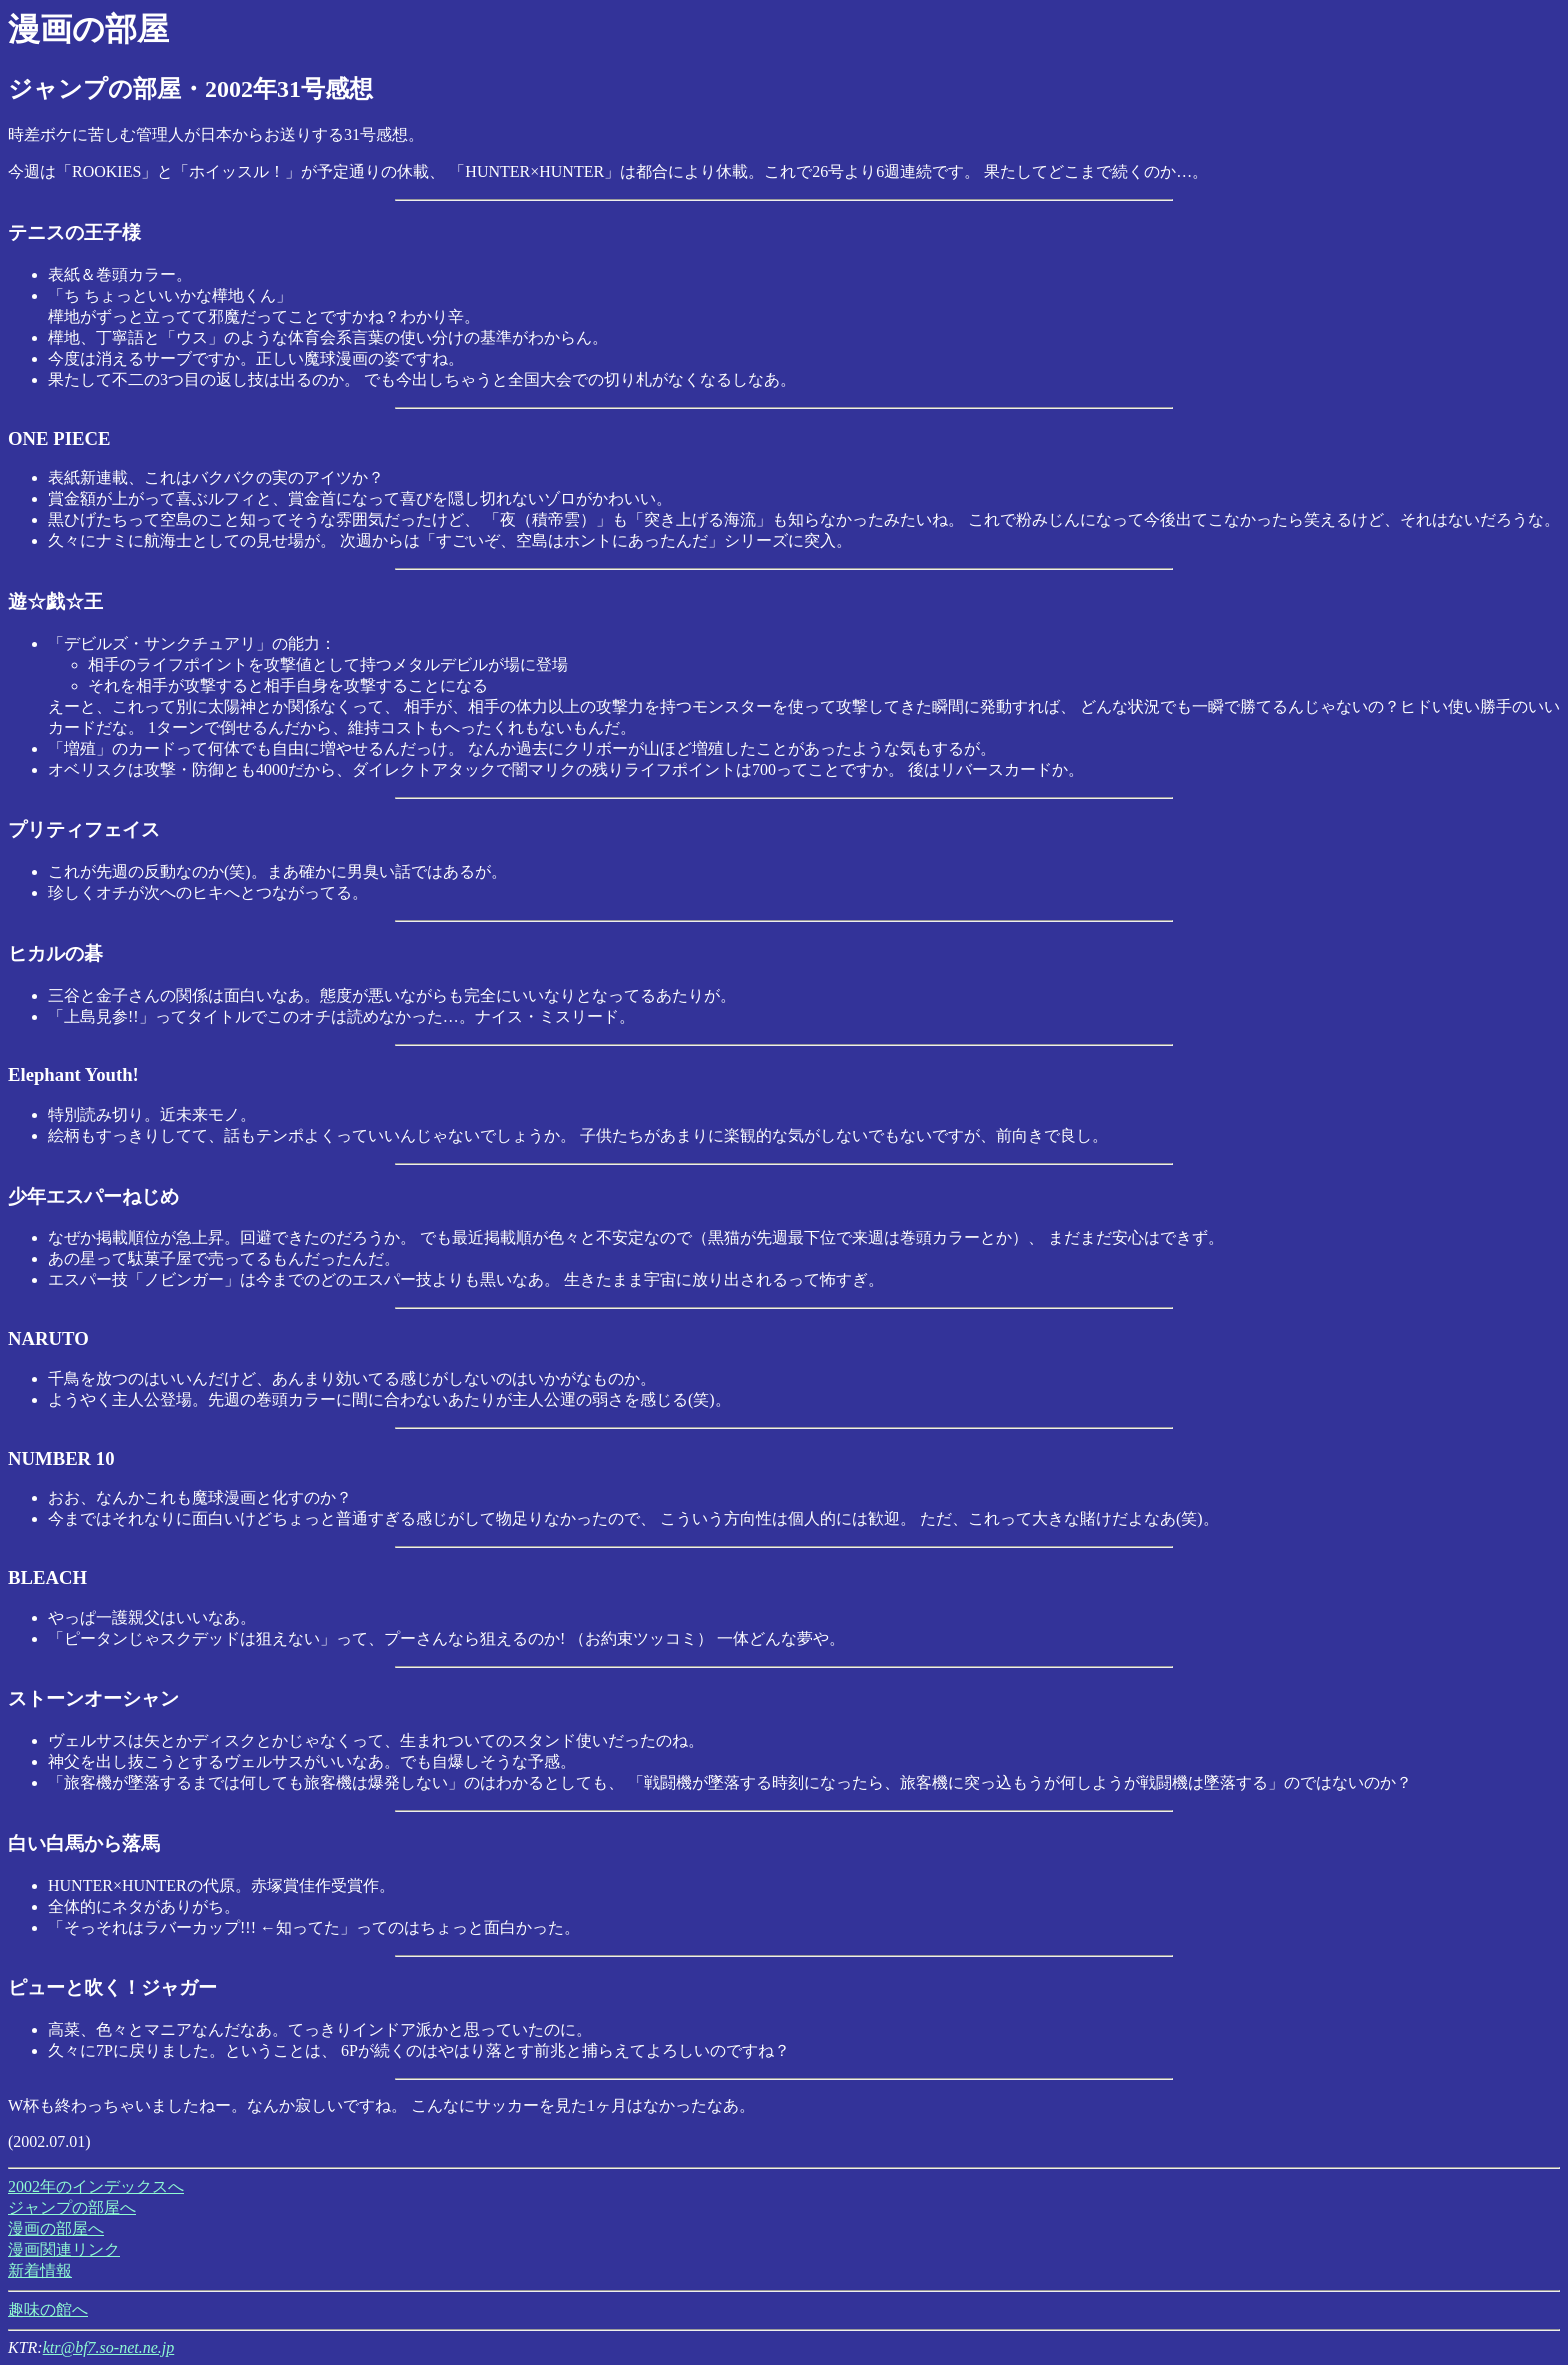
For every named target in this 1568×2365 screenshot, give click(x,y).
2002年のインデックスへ (96, 2186)
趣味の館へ (48, 2309)
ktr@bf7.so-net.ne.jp (109, 2347)
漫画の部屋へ (56, 2228)
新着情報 (40, 2270)
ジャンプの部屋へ (72, 2207)
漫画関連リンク (64, 2249)
